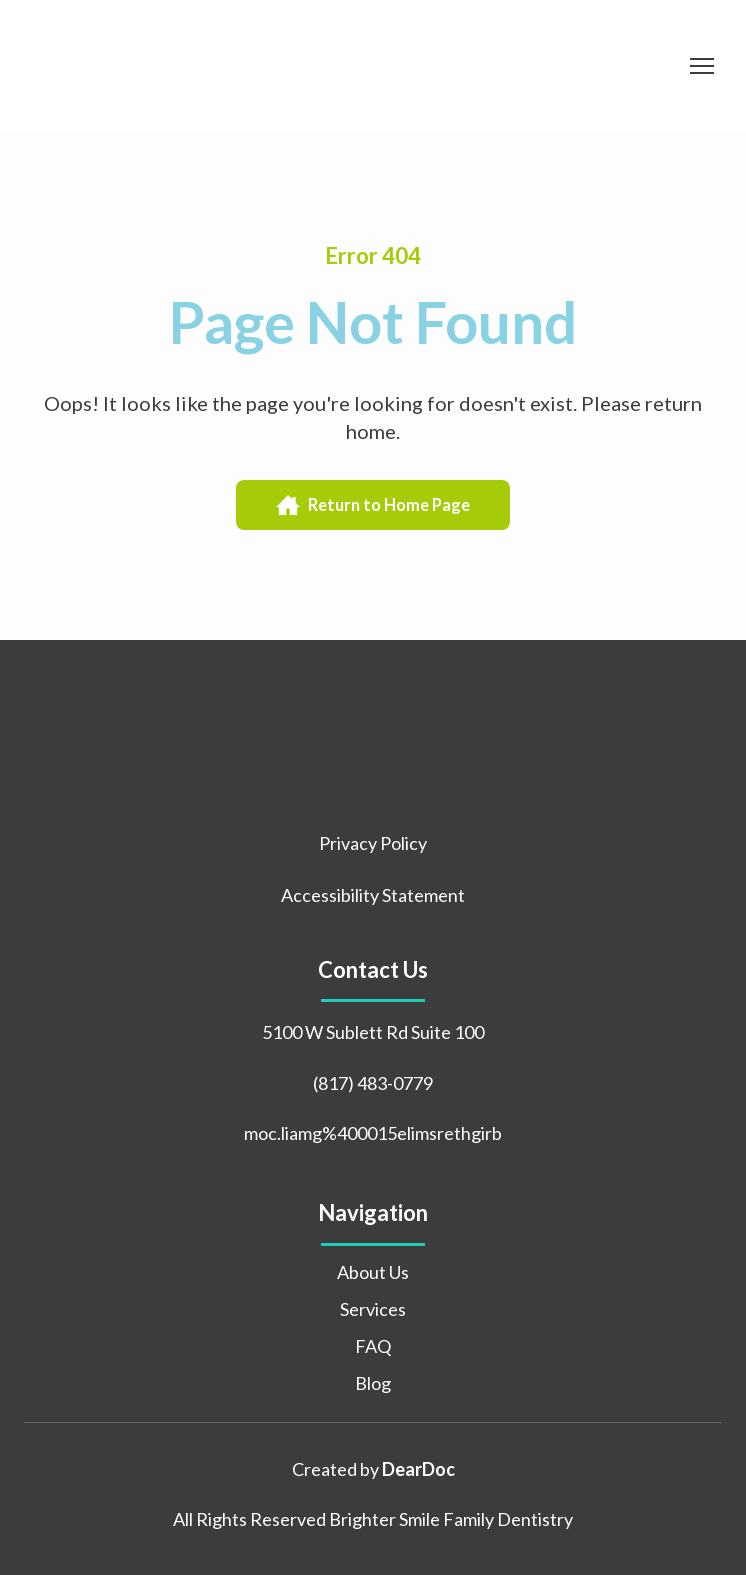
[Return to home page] (163, 66)
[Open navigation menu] (702, 66)
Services (373, 1309)
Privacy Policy (373, 843)
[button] (373, 505)
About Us (373, 1272)
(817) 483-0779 (373, 1083)
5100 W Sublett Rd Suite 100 (373, 1032)
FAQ (373, 1346)
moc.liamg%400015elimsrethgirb (373, 1133)
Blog (373, 1383)
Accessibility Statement (373, 895)
